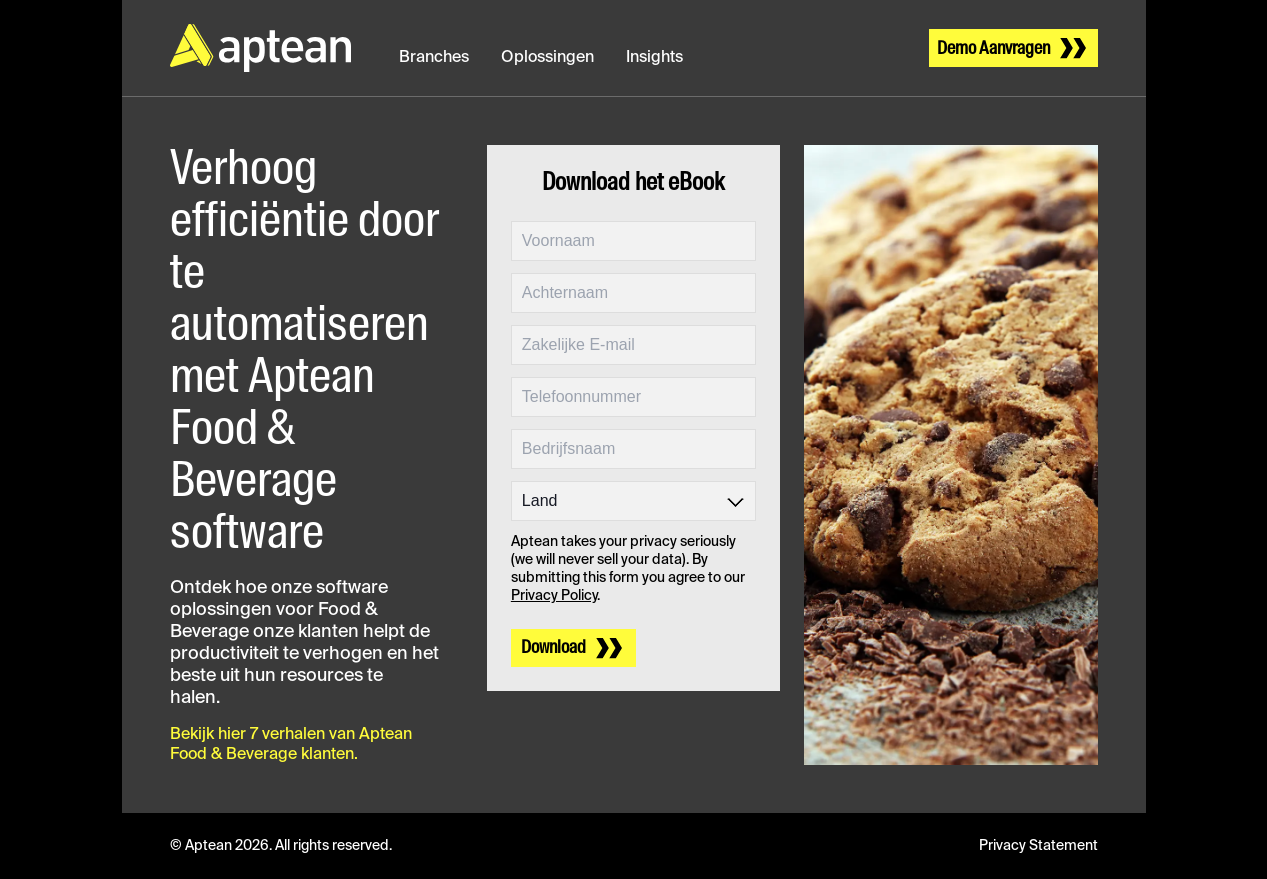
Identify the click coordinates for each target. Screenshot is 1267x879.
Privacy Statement (1038, 846)
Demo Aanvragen (993, 49)
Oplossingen (547, 58)
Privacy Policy (554, 596)
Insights (654, 58)
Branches (434, 58)
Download (553, 648)
